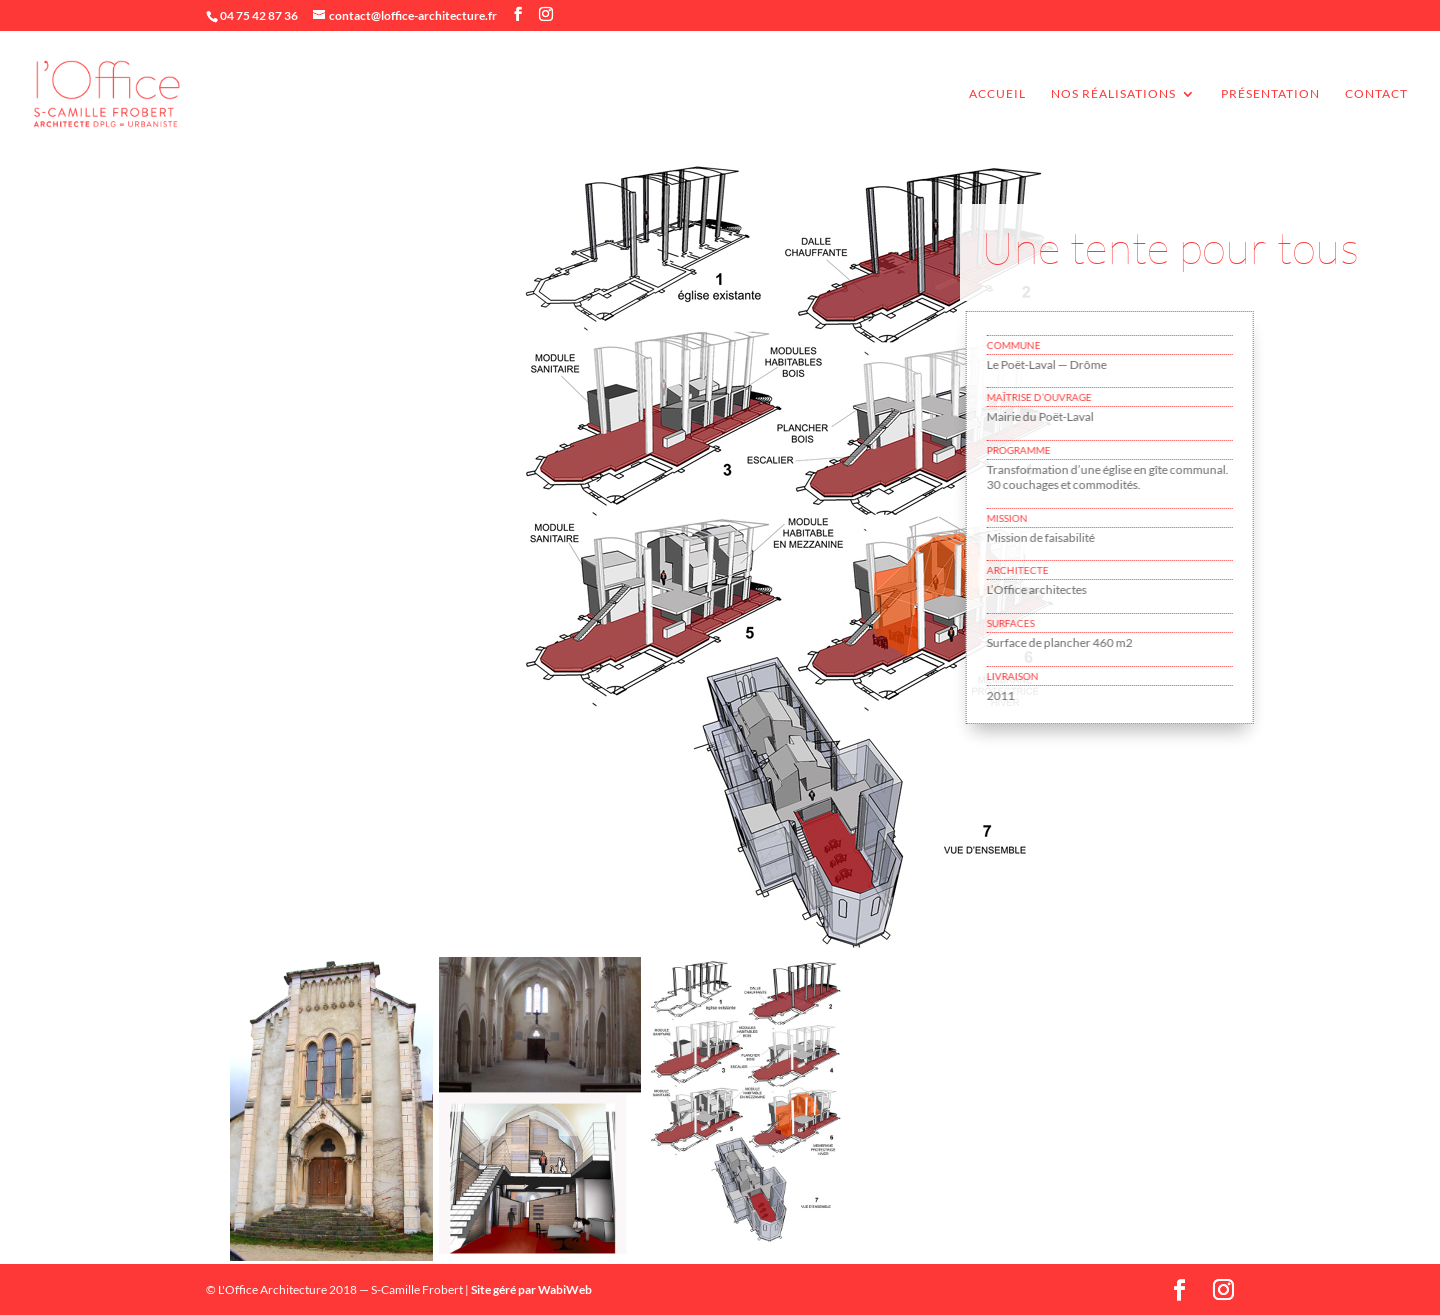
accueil (997, 94)
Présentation (1270, 94)
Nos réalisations (1113, 94)
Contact (1376, 94)
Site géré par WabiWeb (531, 1289)
